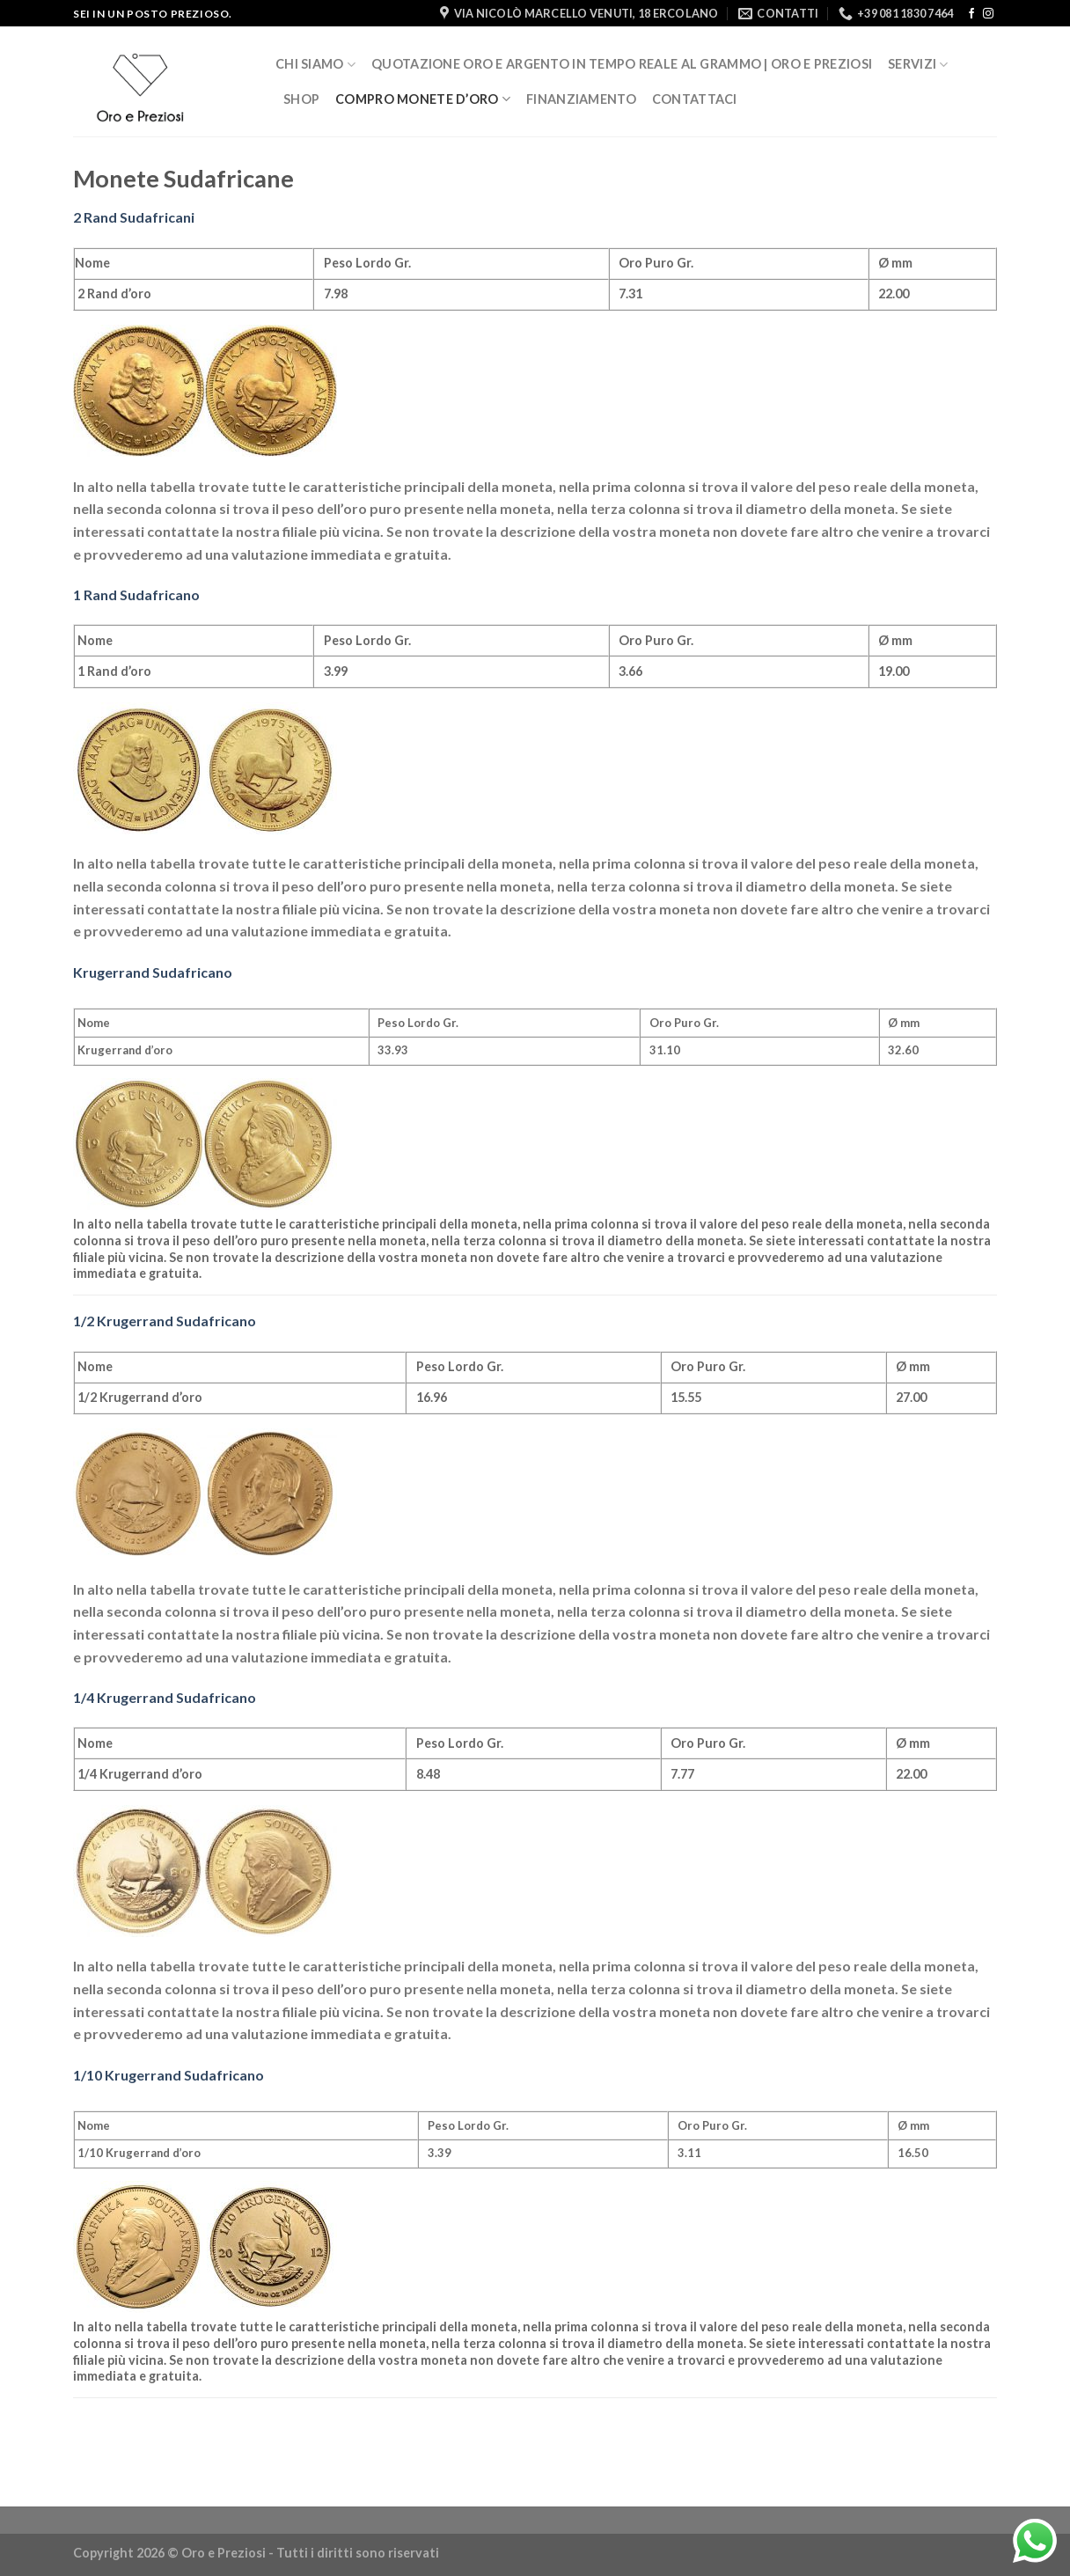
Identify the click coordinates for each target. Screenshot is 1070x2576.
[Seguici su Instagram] (988, 14)
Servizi (918, 64)
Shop (301, 99)
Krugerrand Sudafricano (152, 972)
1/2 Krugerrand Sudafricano (164, 1320)
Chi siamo (315, 64)
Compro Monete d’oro (422, 99)
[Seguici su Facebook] (971, 14)
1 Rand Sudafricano (136, 594)
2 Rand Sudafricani (133, 217)
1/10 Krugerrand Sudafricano (168, 2074)
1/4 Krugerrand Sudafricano (164, 1697)
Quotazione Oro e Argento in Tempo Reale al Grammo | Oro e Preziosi (621, 63)
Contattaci (694, 99)
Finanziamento (581, 99)
